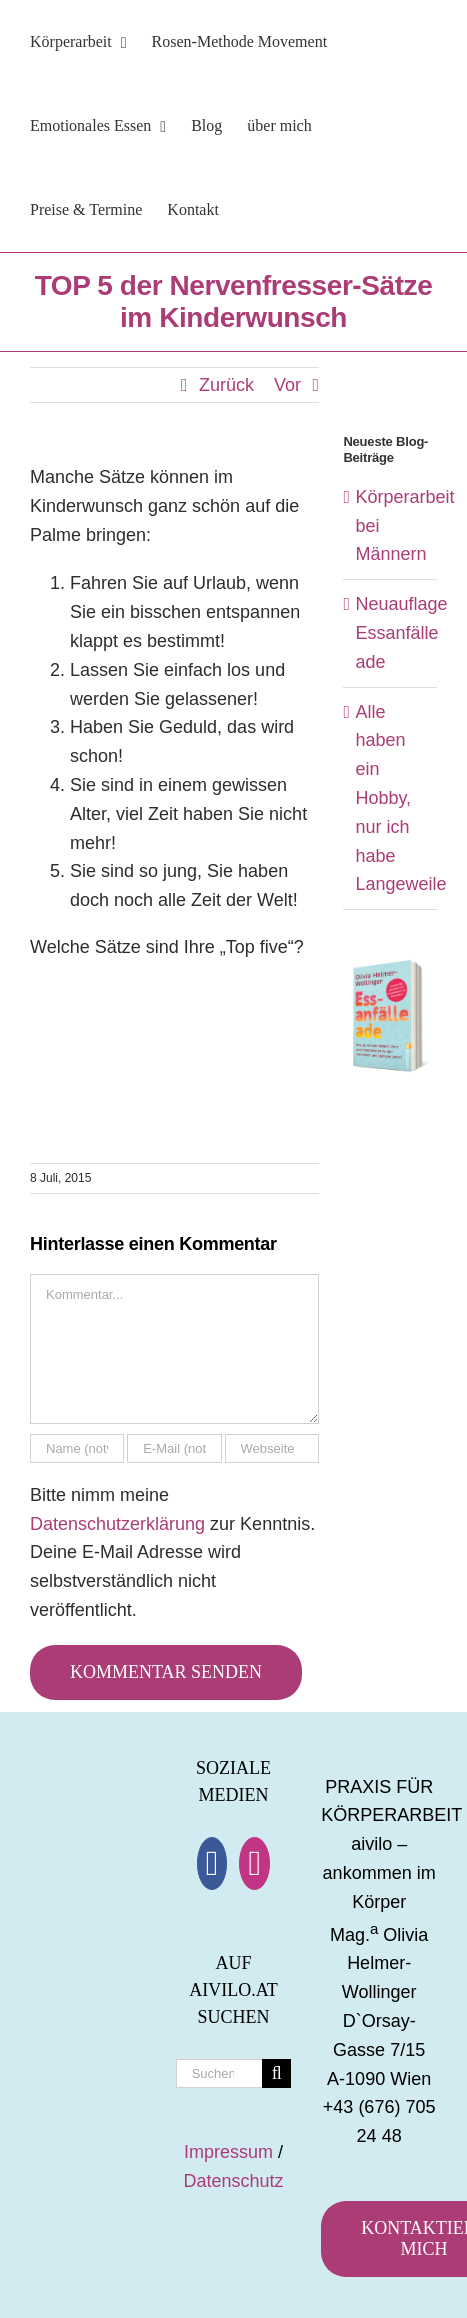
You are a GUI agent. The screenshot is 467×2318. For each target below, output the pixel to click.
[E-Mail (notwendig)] (174, 1448)
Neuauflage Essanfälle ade (401, 633)
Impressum (228, 2152)
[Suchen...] (219, 2073)
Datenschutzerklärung (117, 1524)
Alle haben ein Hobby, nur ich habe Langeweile (400, 798)
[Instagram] (254, 1863)
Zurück (226, 385)
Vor (287, 385)
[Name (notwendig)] (77, 1448)
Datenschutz (233, 2181)
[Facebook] (212, 1863)
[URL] (272, 1448)
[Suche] (276, 2073)
